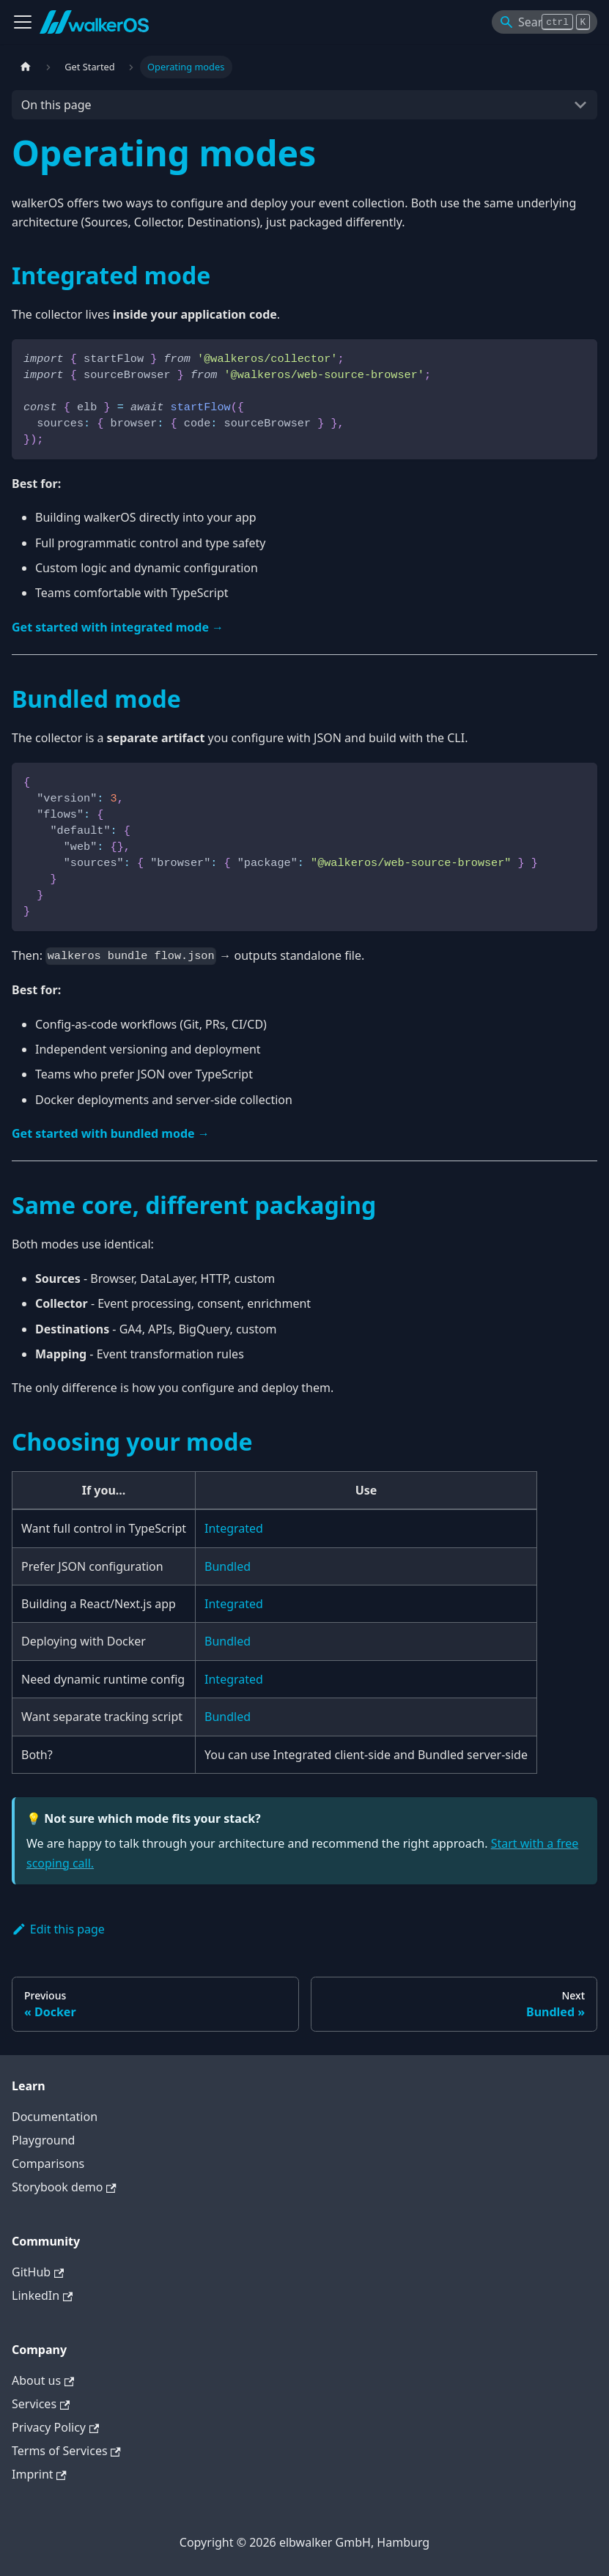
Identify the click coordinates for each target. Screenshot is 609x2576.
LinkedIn (42, 2295)
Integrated (233, 1528)
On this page (56, 105)
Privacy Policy (55, 2427)
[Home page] (26, 67)
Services (41, 2404)
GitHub (38, 2272)
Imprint (39, 2474)
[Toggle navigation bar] (23, 22)
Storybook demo (64, 2187)
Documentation (54, 2117)
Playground (43, 2140)
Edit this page (58, 1929)
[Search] (544, 22)
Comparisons (48, 2163)
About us (43, 2380)
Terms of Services (66, 2451)
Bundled (227, 1566)
